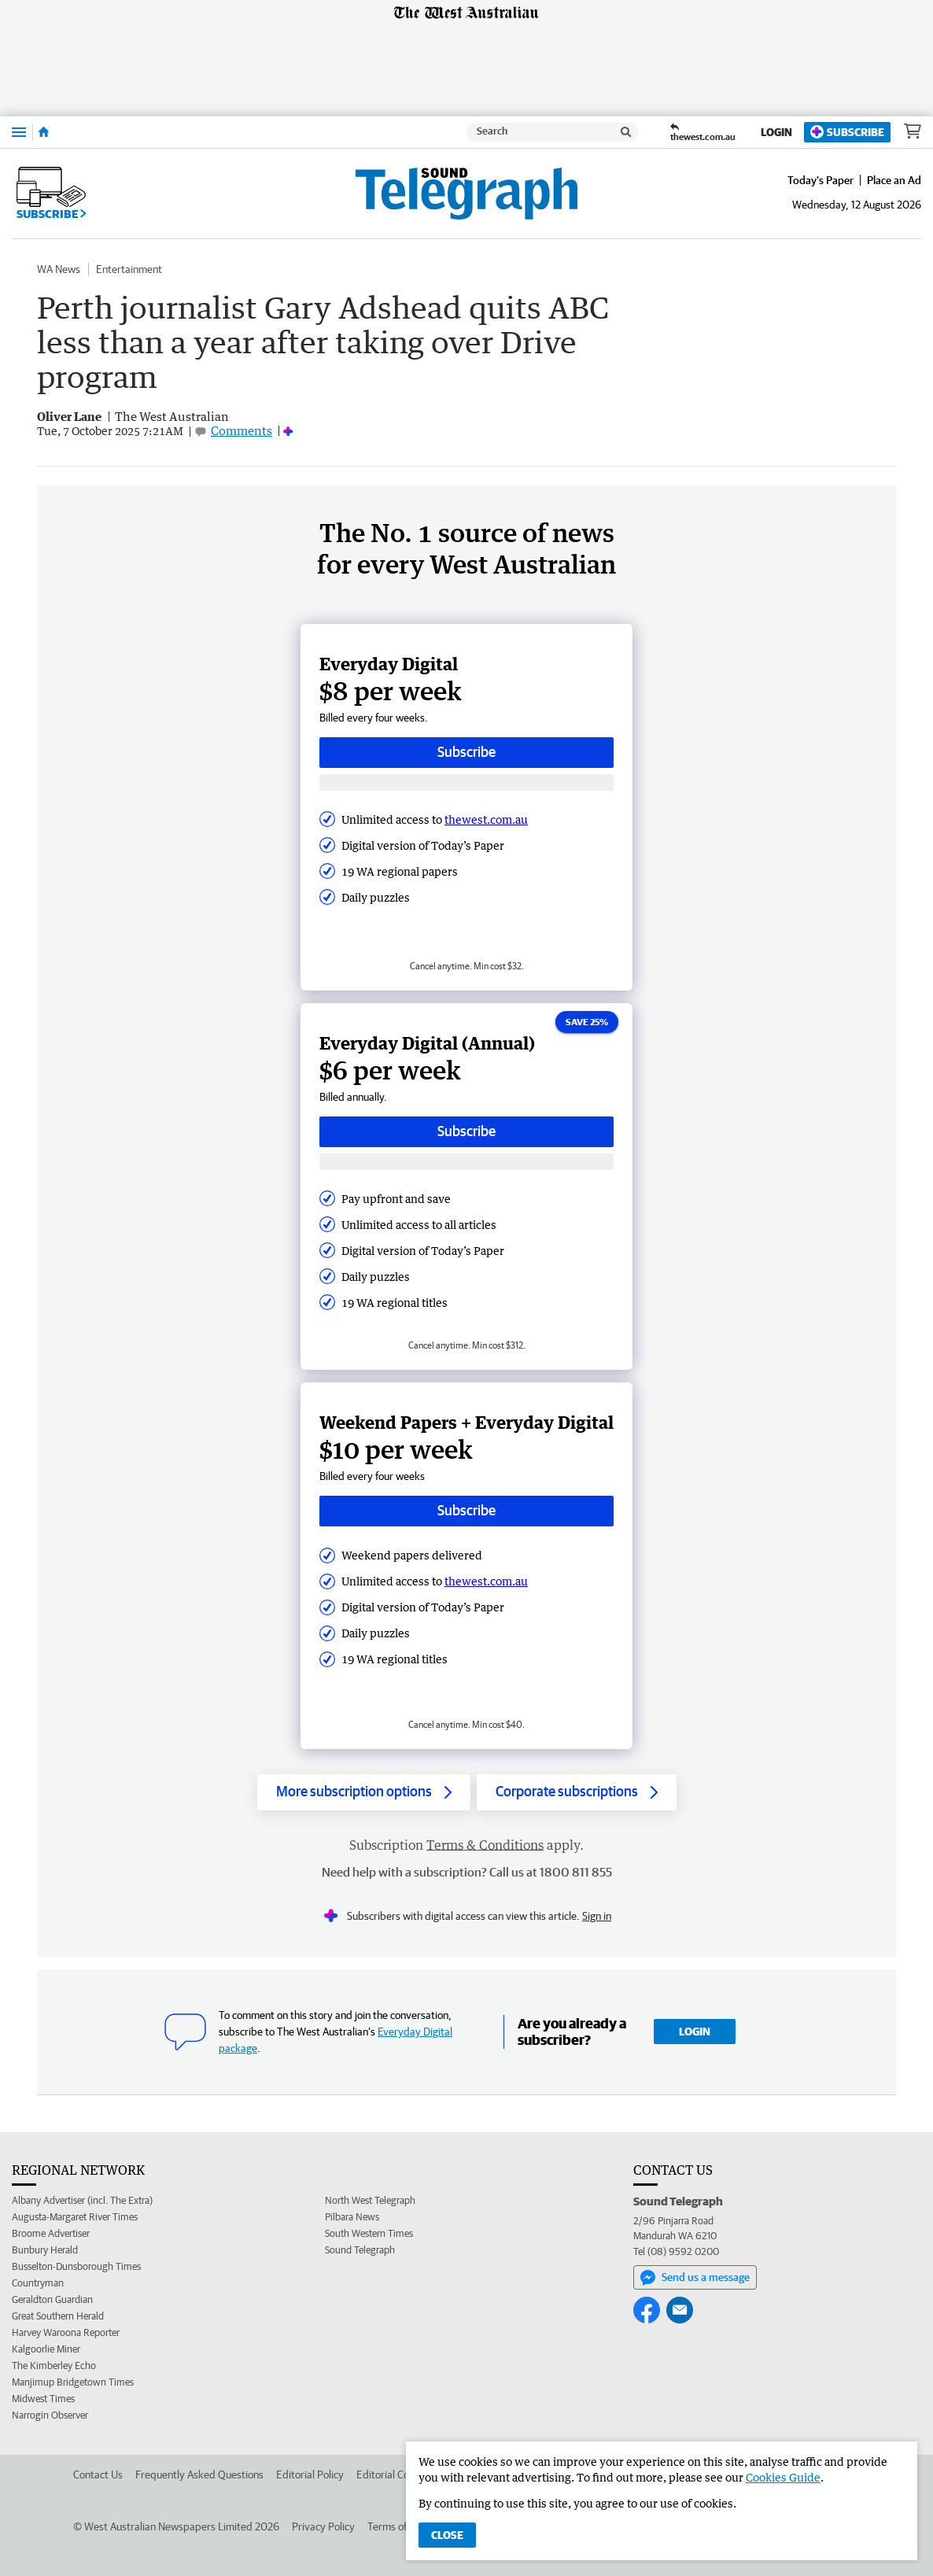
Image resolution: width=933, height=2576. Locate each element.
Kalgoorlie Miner (46, 2349)
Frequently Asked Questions (199, 2474)
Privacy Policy (323, 2526)
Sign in (596, 1916)
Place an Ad (894, 180)
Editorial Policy (310, 2474)
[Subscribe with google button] (466, 782)
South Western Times (369, 2233)
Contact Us (98, 2474)
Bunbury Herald (45, 2250)
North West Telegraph (370, 2200)
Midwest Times (43, 2398)
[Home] (43, 132)
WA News (58, 269)
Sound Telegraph (360, 2250)
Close (447, 2535)
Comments (241, 430)
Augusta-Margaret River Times (75, 2217)
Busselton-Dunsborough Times (76, 2266)
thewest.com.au (486, 819)
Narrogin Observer (50, 2415)
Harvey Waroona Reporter (66, 2332)
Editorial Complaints (402, 2474)
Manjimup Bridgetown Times (73, 2382)
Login (776, 132)
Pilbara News (352, 2217)
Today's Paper (820, 180)
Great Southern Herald (58, 2316)
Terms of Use (396, 2526)
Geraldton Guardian (52, 2299)
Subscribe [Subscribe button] (466, 752)
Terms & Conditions (485, 1845)
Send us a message (695, 2278)
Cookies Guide (783, 2477)
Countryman (38, 2283)
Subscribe (847, 131)
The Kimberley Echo (54, 2365)
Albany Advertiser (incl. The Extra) (82, 2200)
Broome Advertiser (51, 2233)
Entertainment (129, 269)
